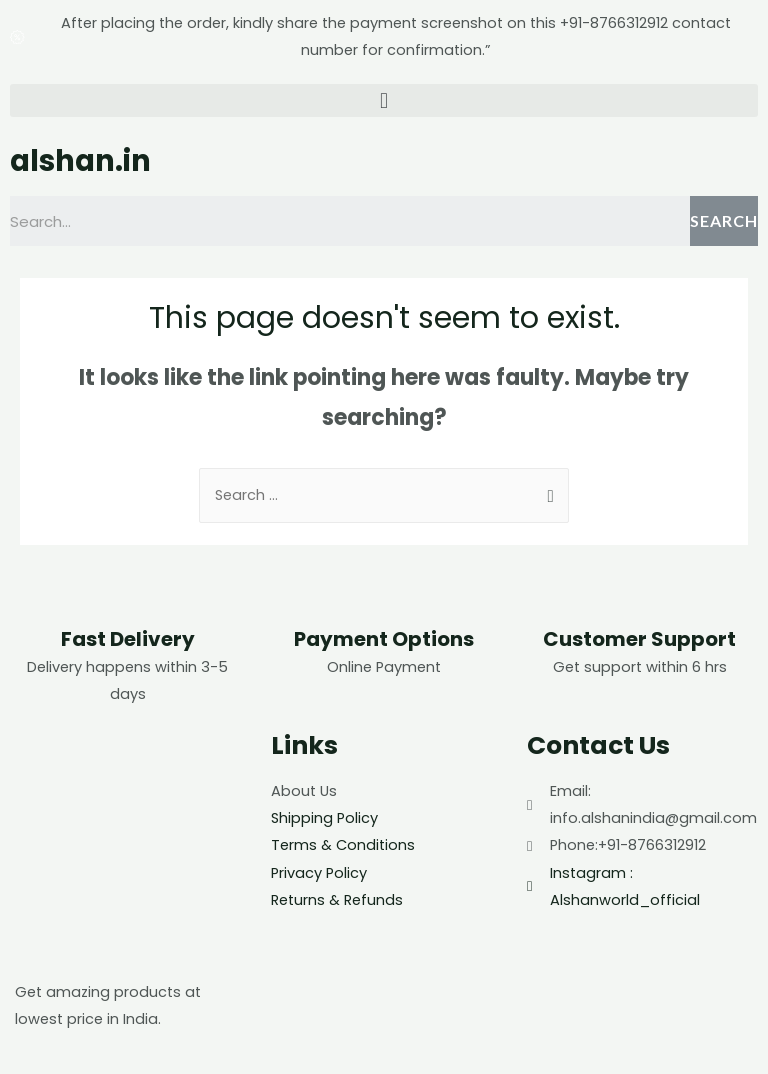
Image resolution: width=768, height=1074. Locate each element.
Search (724, 220)
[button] (384, 100)
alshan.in (80, 161)
